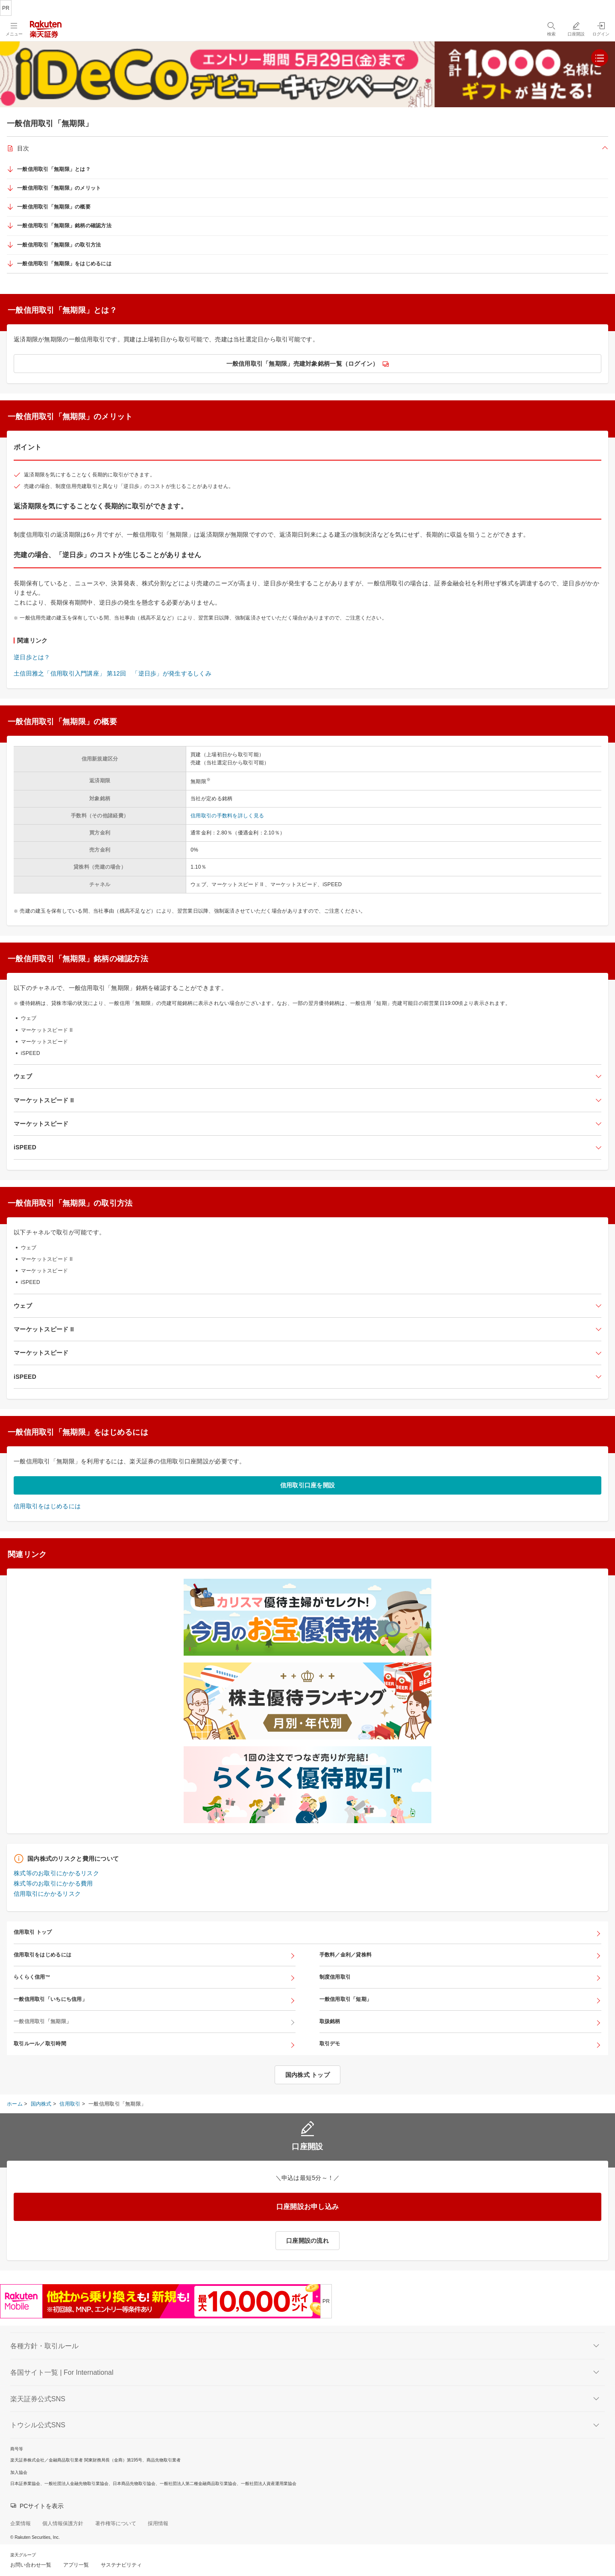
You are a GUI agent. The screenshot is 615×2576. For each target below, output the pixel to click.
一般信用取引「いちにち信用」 (50, 1999)
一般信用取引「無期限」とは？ (54, 169)
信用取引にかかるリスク (47, 1893)
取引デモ (329, 2044)
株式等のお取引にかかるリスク (56, 1873)
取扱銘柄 (329, 2021)
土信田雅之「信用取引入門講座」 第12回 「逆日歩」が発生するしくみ (112, 673)
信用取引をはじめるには (47, 1506)
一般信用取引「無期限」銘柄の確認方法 (64, 226)
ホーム (15, 2104)
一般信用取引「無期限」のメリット (59, 188)
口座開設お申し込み (307, 2206)
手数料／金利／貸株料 (345, 1955)
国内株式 (41, 2104)
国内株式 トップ (307, 2074)
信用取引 (69, 2104)
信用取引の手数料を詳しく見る (227, 816)
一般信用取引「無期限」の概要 (54, 207)
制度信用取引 (335, 1977)
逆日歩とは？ (32, 657)
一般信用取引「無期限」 (42, 2021)
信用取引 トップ (33, 1932)
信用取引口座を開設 (307, 1485)
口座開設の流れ (307, 2240)
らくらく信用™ (32, 1977)
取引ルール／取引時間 (40, 2044)
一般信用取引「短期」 (345, 1999)
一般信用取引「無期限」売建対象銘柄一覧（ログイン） (302, 363)
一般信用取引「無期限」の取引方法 (59, 245)
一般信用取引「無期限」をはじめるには (64, 264)
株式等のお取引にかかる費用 (53, 1883)
